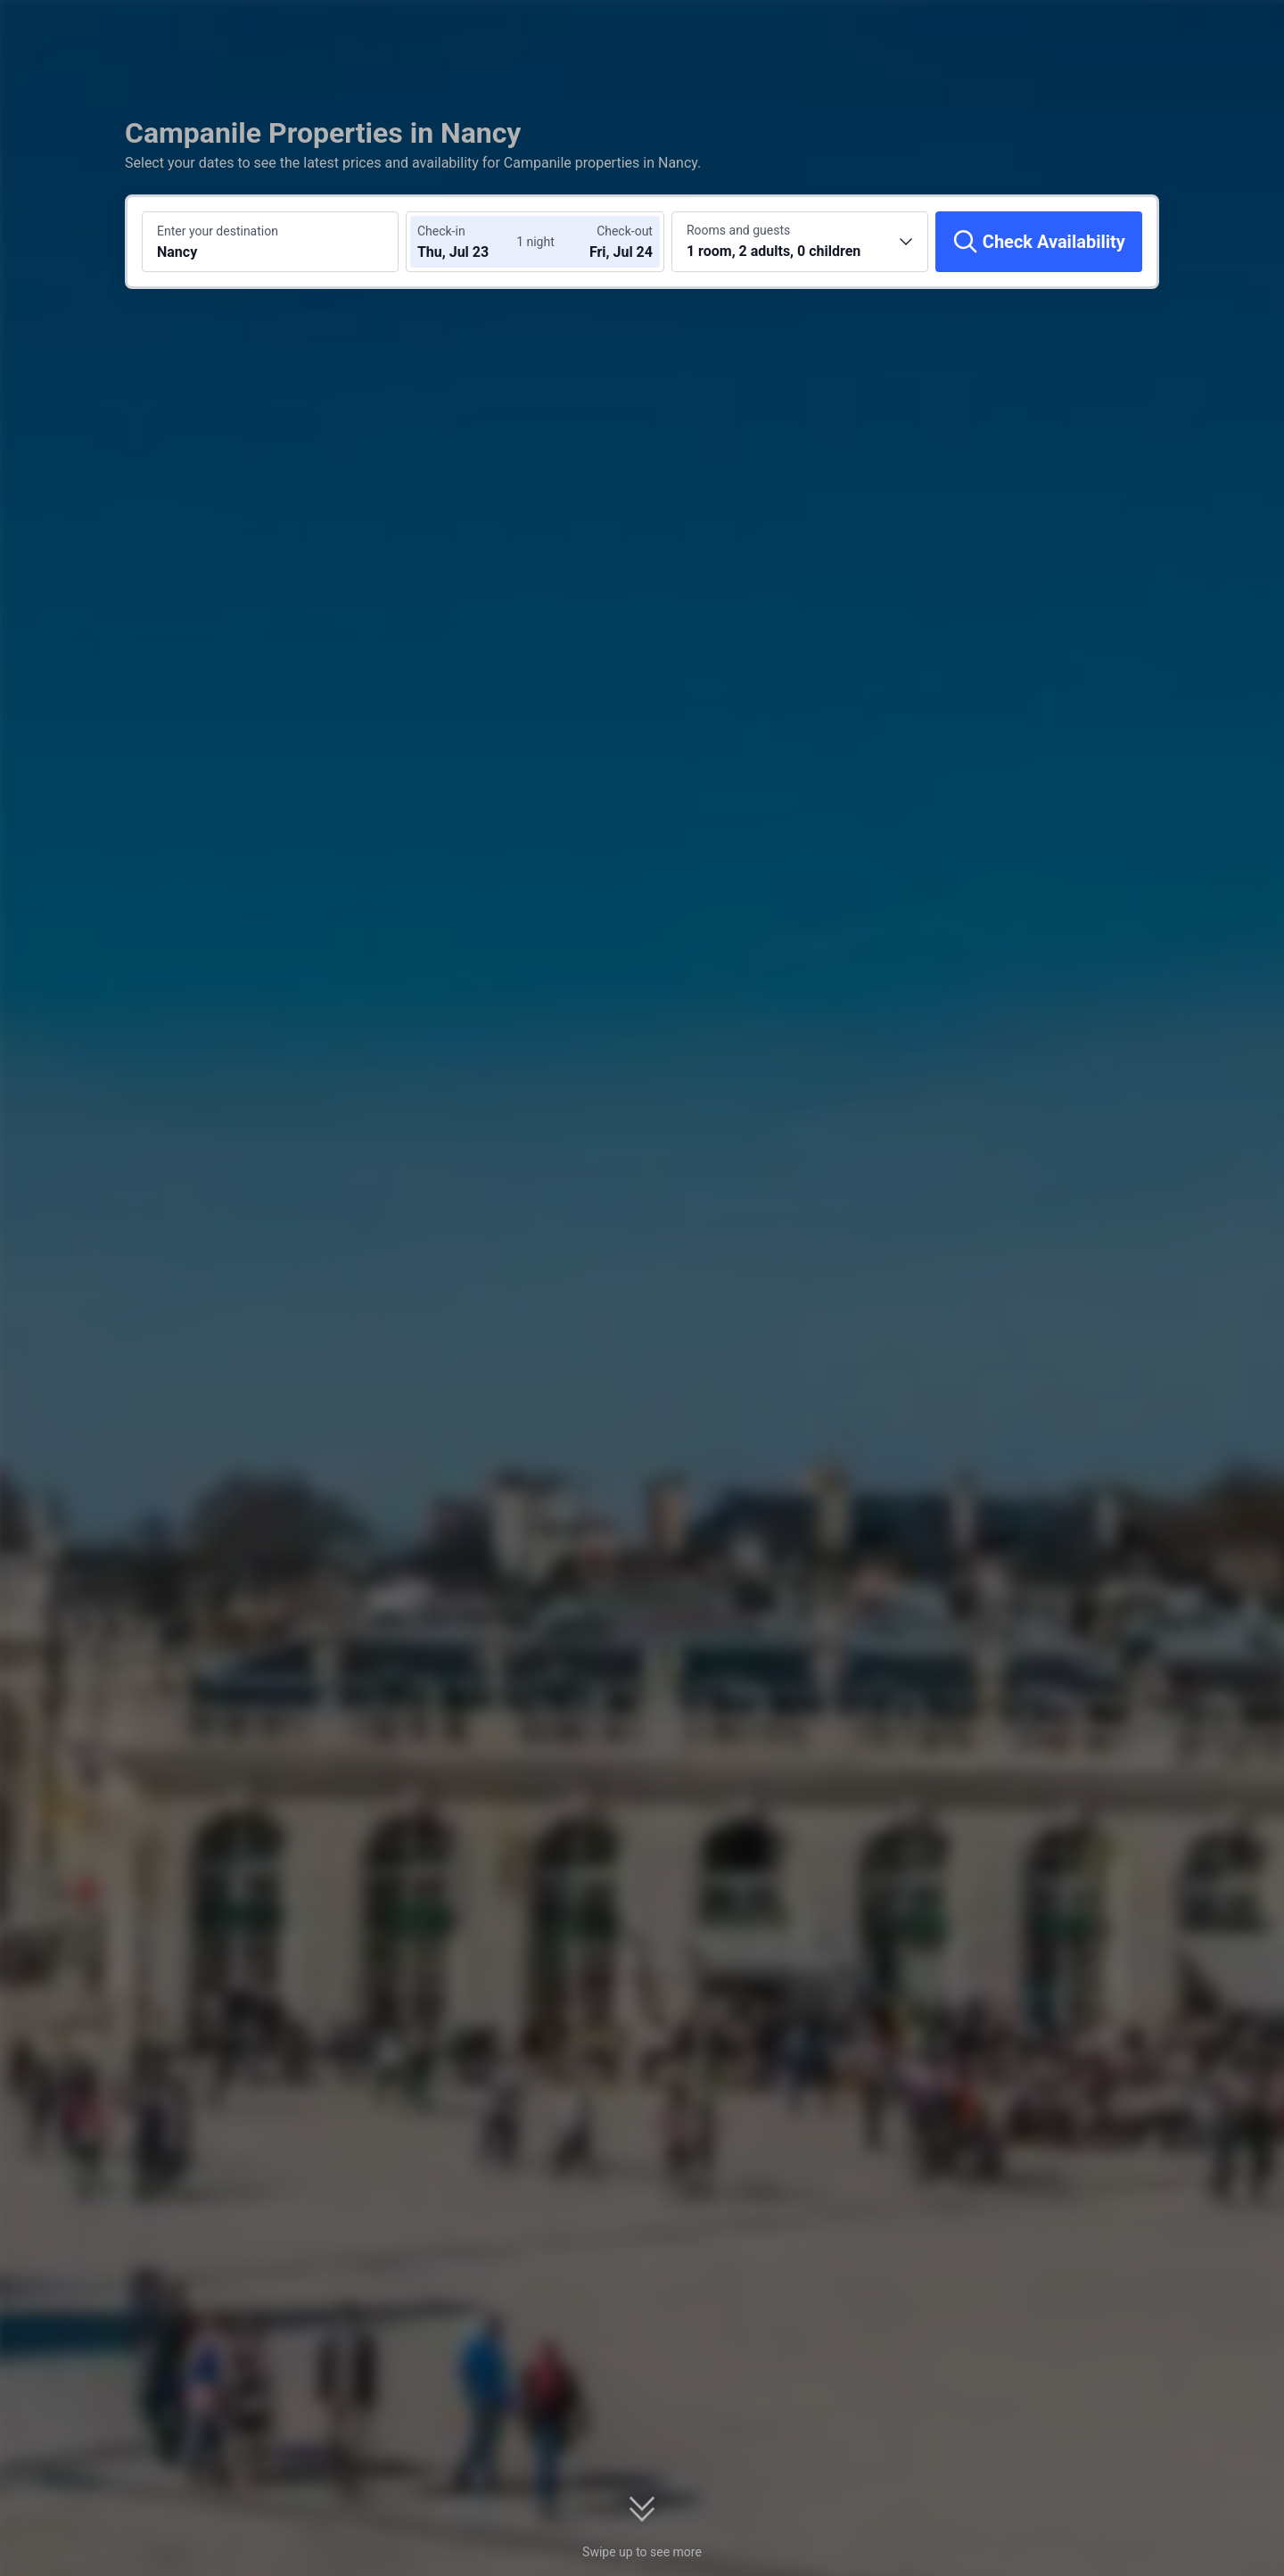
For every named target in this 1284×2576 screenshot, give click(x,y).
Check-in (441, 231)
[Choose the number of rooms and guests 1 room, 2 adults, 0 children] (799, 241)
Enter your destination (217, 231)
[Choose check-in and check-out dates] (471, 241)
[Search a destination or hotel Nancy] (270, 241)
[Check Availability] (1038, 241)
